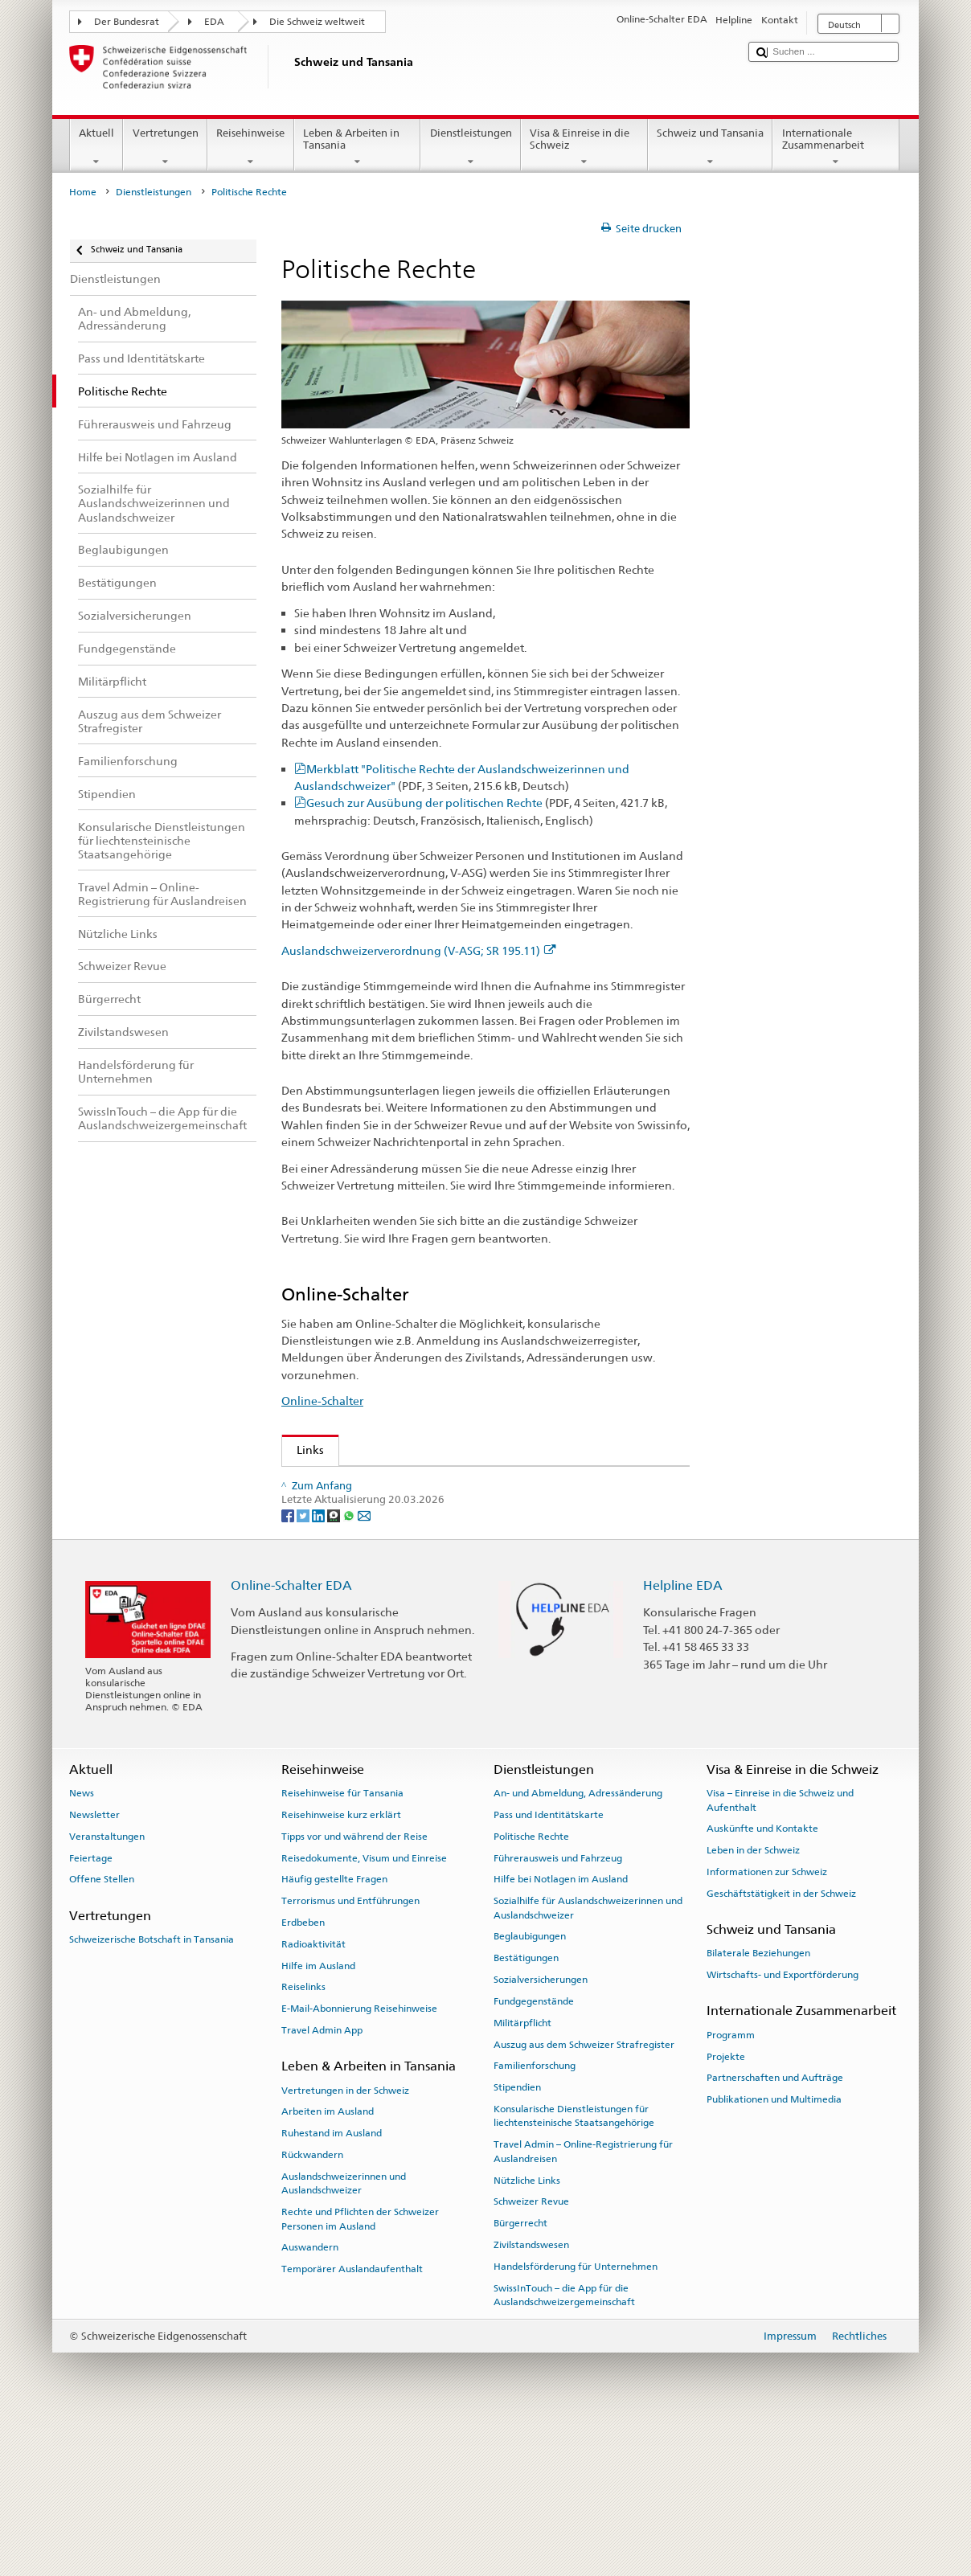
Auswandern (309, 2398)
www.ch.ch (330, 1588)
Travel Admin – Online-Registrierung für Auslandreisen (583, 2302)
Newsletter (94, 1966)
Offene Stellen (101, 2030)
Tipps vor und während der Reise (354, 1987)
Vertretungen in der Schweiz (345, 2241)
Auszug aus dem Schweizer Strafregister (584, 2195)
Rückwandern (312, 2306)
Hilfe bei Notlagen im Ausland (561, 2030)
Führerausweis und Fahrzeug (558, 2009)
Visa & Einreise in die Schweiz (584, 147)
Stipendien (517, 2238)
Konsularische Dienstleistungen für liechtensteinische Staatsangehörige (574, 2267)
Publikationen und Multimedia (774, 2250)
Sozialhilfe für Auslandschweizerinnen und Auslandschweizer (588, 2058)
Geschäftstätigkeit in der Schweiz (781, 2044)
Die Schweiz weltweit (317, 21)
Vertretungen (165, 147)
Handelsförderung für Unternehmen (576, 2417)
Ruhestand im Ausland (331, 2284)
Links (303, 1449)
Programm (731, 2186)
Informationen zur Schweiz (767, 2023)
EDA (214, 21)
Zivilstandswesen (531, 2396)
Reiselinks (303, 2138)
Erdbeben (303, 2073)
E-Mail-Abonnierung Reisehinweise (359, 2159)
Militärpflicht (522, 2174)
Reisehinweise (250, 147)
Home (82, 192)
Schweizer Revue (345, 1510)
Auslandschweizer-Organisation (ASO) (402, 1483)
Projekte (726, 2208)
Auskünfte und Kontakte (762, 1979)
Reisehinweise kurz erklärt (341, 1966)
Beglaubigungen (530, 2087)
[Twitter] (304, 1666)
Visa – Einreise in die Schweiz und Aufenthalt (780, 1951)
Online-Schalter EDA (291, 1737)
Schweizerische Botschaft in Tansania (151, 2090)
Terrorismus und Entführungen (350, 2052)
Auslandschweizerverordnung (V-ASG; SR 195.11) (418, 950)
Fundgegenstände (534, 2152)
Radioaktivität (313, 2095)
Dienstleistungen (470, 147)
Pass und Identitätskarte (549, 1966)
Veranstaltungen (107, 1987)
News (81, 1944)
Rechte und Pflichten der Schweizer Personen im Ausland (360, 2369)
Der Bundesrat (126, 21)
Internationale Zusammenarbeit (836, 147)
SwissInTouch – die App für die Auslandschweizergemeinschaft (564, 2446)
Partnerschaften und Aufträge (775, 2228)
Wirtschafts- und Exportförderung (782, 2126)
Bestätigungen (526, 2109)
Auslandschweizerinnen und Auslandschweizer (343, 2334)
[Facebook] (289, 1666)
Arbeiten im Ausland (327, 2262)
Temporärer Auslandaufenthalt (352, 2420)
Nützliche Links (527, 2331)
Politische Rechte (531, 1987)
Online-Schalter (322, 1400)
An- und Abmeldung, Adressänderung (578, 1944)
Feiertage (91, 2009)
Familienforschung (535, 2216)
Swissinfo (325, 1535)
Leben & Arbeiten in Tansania (357, 147)
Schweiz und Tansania (710, 147)
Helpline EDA (683, 1737)
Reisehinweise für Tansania (342, 1944)
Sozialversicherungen (541, 2130)
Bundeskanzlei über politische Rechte (400, 1562)
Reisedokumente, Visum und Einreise (364, 2009)
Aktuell (97, 147)
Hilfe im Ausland (318, 2117)
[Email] (364, 1666)
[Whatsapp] (350, 1666)
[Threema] (334, 1666)
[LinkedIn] (319, 1666)
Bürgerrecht (520, 2374)
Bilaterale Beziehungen (758, 2104)
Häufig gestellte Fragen (334, 2030)
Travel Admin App (322, 2181)
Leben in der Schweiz (753, 2001)
